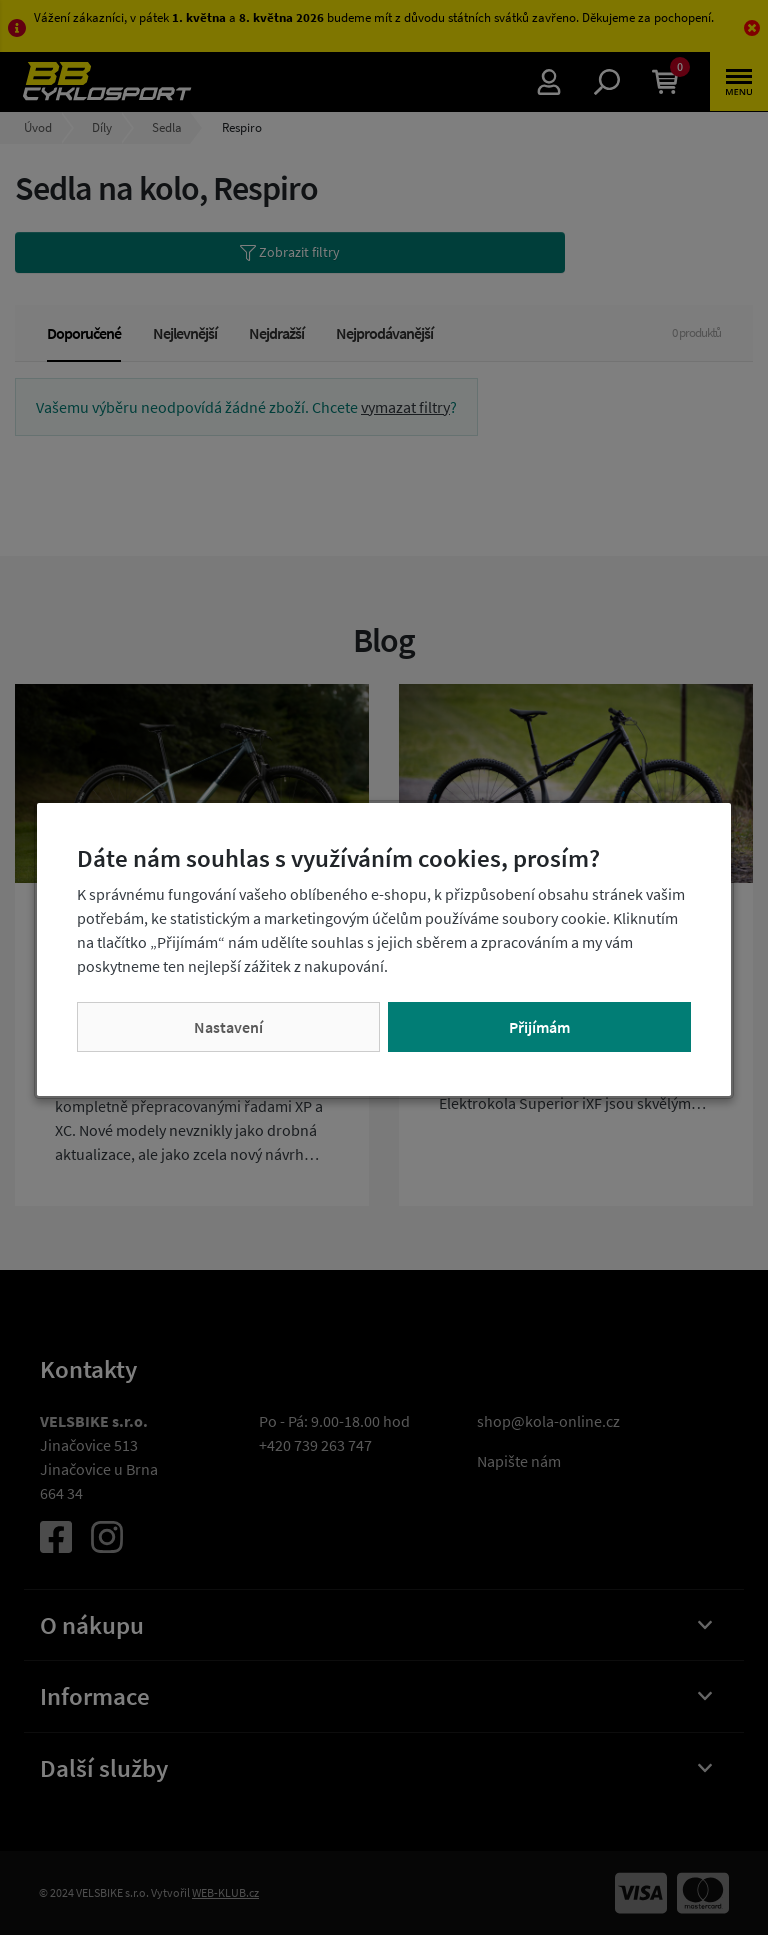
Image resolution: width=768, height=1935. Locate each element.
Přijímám (539, 1027)
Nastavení (228, 1027)
